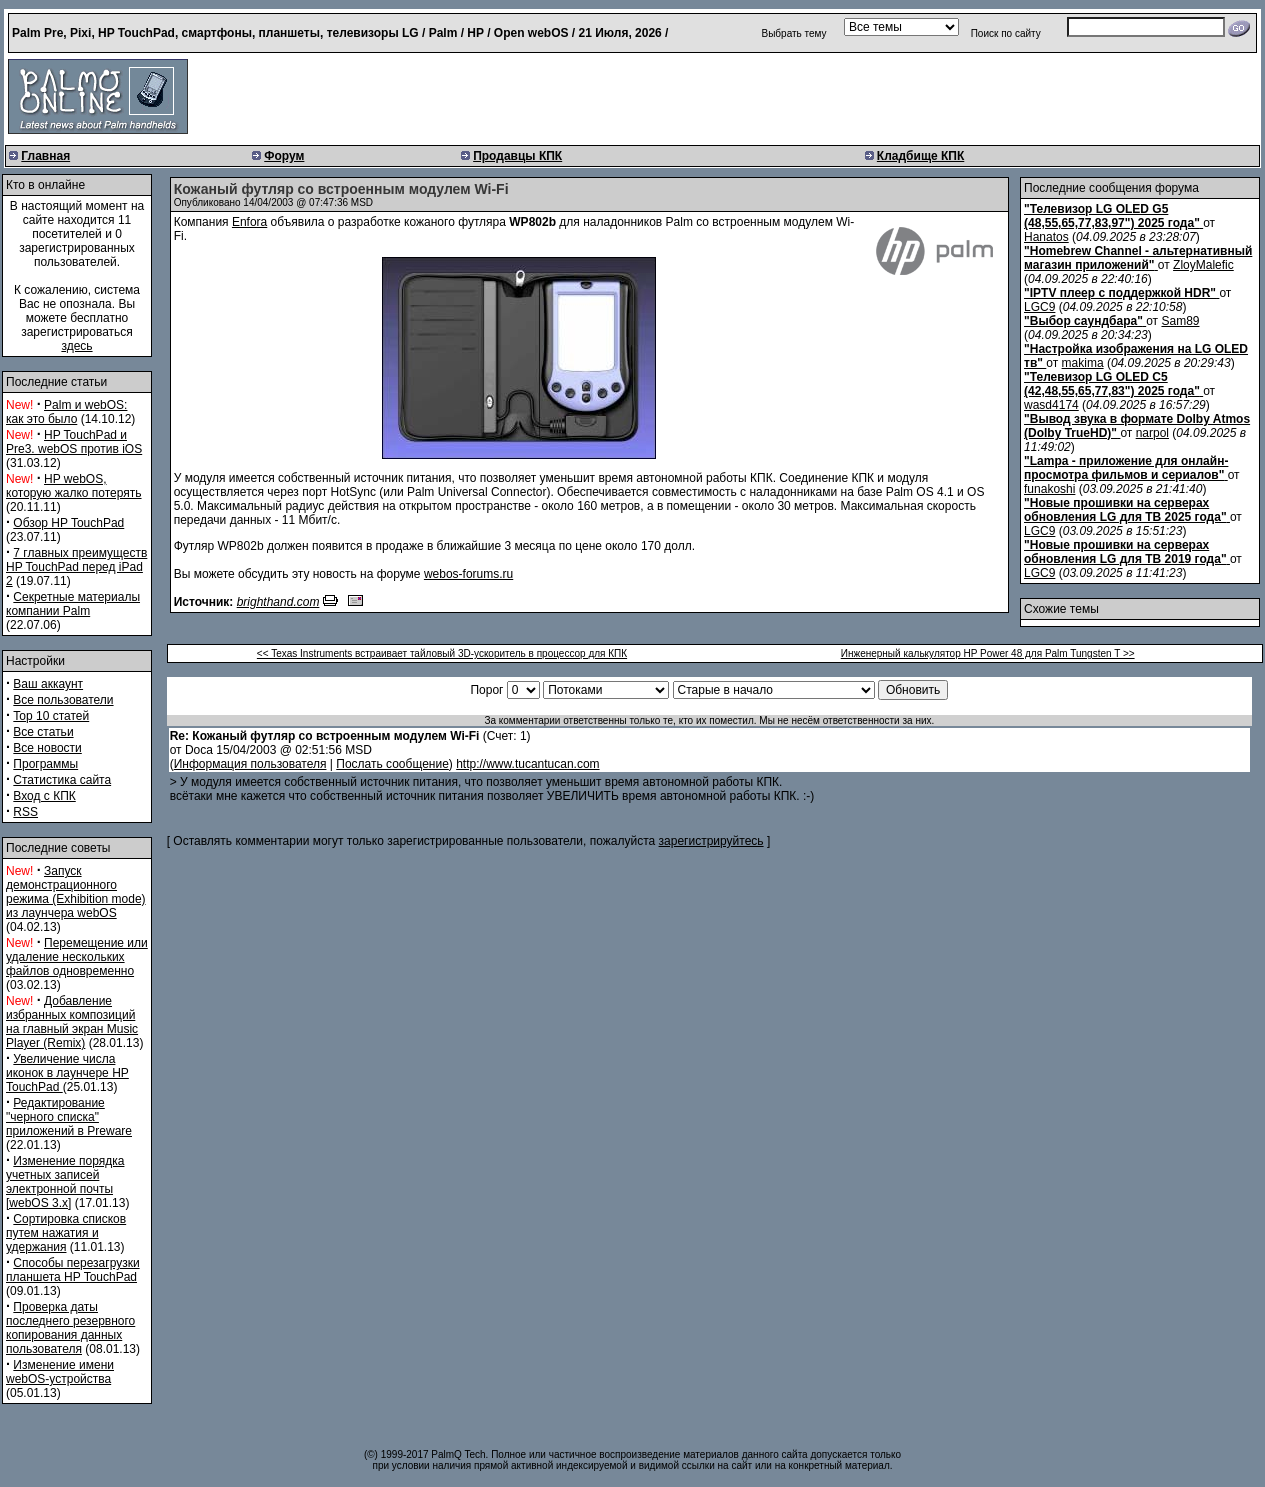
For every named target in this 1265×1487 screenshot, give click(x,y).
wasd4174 (1051, 405)
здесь (76, 346)
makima (1083, 363)
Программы (45, 764)
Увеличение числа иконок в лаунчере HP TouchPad (67, 1073)
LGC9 (1039, 307)
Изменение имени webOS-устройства (60, 1372)
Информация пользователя (250, 764)
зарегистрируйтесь (711, 841)
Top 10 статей (51, 716)
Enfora (249, 222)
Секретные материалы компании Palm (73, 604)
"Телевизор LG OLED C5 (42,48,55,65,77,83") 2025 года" (1112, 384)
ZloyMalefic (1203, 265)
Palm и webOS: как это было (66, 412)
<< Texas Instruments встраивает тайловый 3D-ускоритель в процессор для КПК (442, 653)
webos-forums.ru (468, 574)
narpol (1152, 433)
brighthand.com (278, 602)
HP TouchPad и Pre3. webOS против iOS (74, 442)
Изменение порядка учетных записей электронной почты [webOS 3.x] (65, 1182)
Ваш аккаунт (48, 684)
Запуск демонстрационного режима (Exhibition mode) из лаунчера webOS (76, 892)
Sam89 (1180, 321)
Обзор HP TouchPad (68, 523)
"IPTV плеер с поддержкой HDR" (1120, 293)
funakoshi (1049, 489)
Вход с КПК (44, 796)
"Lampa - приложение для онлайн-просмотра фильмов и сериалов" (1126, 468)
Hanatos (1046, 237)
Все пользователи (63, 700)
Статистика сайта (62, 780)
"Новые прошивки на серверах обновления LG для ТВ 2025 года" (1125, 510)
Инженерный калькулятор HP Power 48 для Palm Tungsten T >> (988, 653)
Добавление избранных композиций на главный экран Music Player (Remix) (72, 1022)
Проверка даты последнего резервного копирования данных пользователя (70, 1328)
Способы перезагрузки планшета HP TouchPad (73, 1270)
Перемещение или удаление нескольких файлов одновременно (77, 957)
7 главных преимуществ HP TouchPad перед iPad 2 (76, 567)
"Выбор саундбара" (1083, 321)
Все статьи (43, 732)
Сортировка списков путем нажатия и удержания (66, 1233)
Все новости (47, 748)
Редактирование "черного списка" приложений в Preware (69, 1117)
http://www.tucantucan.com (527, 764)
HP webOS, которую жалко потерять (74, 486)
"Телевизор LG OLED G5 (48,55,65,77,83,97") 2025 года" (1112, 216)
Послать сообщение (392, 764)
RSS (25, 812)
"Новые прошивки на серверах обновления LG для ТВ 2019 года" (1125, 552)
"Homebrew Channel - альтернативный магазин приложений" (1138, 258)
